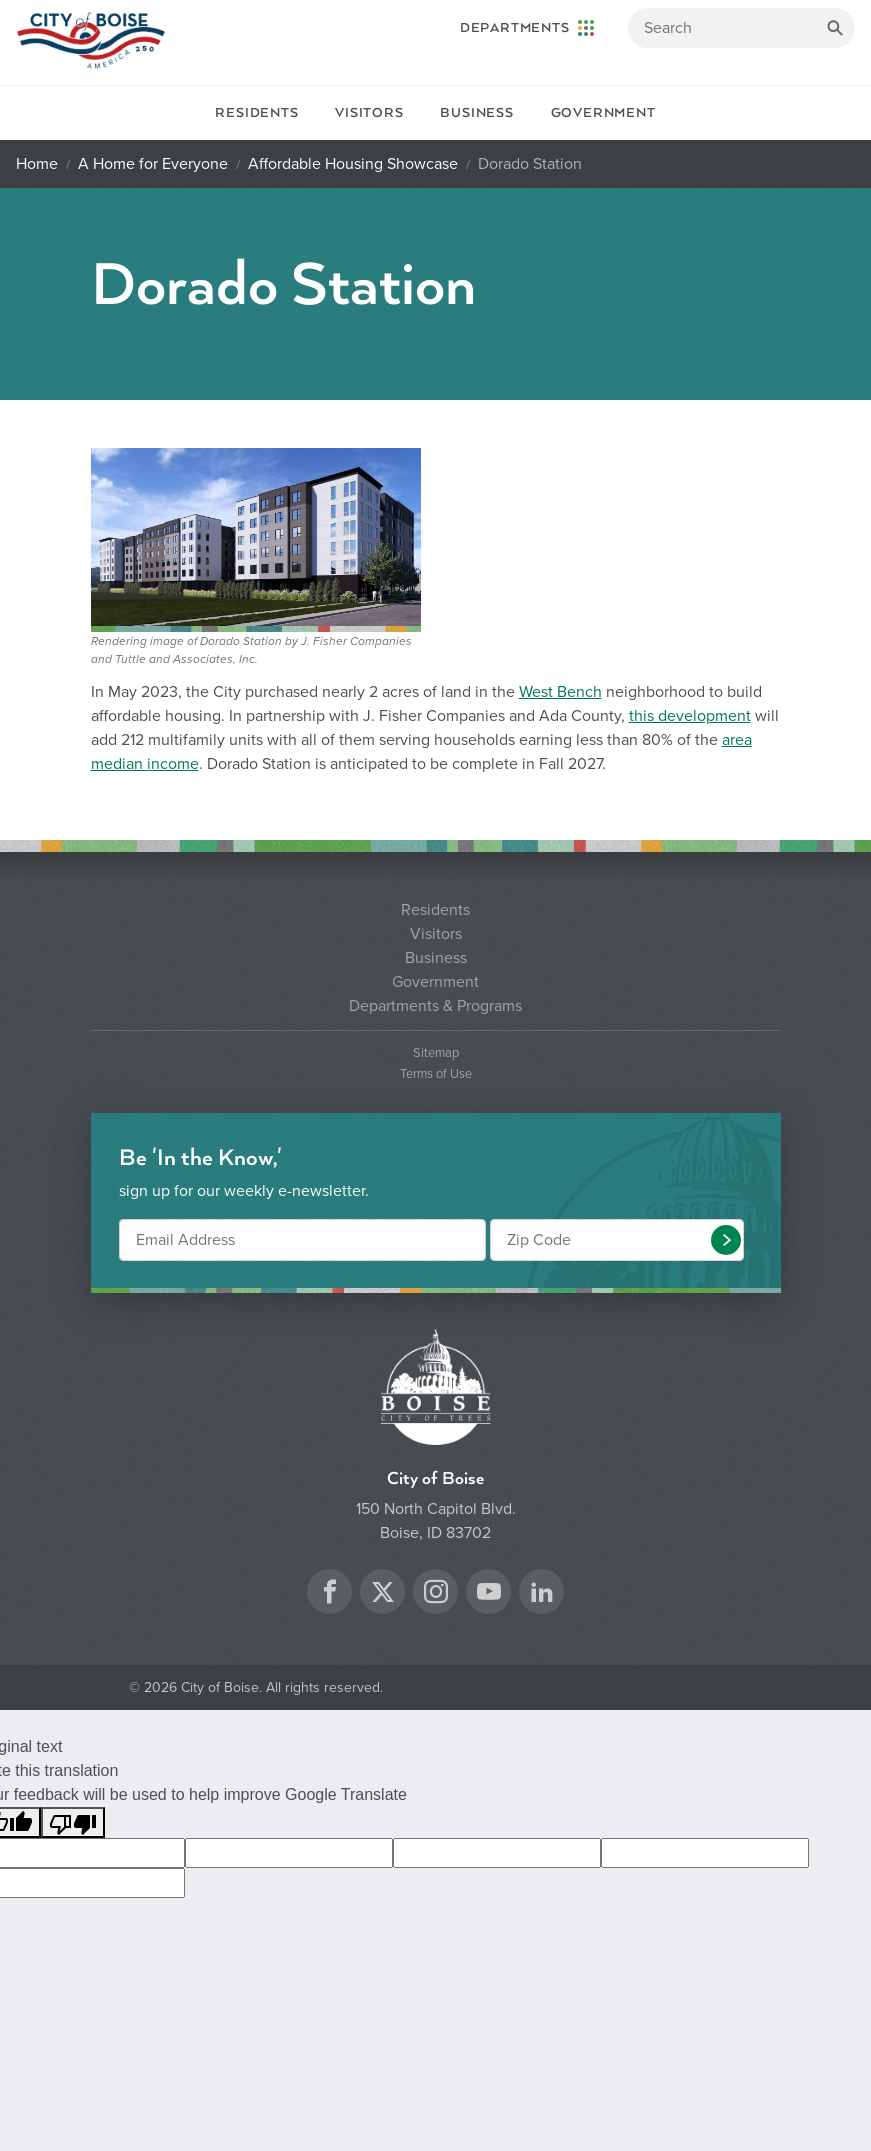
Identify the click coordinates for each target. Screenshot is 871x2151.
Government (603, 113)
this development (690, 716)
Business (476, 113)
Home (37, 164)
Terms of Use (436, 1074)
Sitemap (436, 1053)
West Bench (560, 692)
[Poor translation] (73, 1822)
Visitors (369, 113)
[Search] (741, 28)
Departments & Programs (435, 1006)
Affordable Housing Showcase (353, 164)
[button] (726, 1240)
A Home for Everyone (153, 164)
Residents (256, 113)
